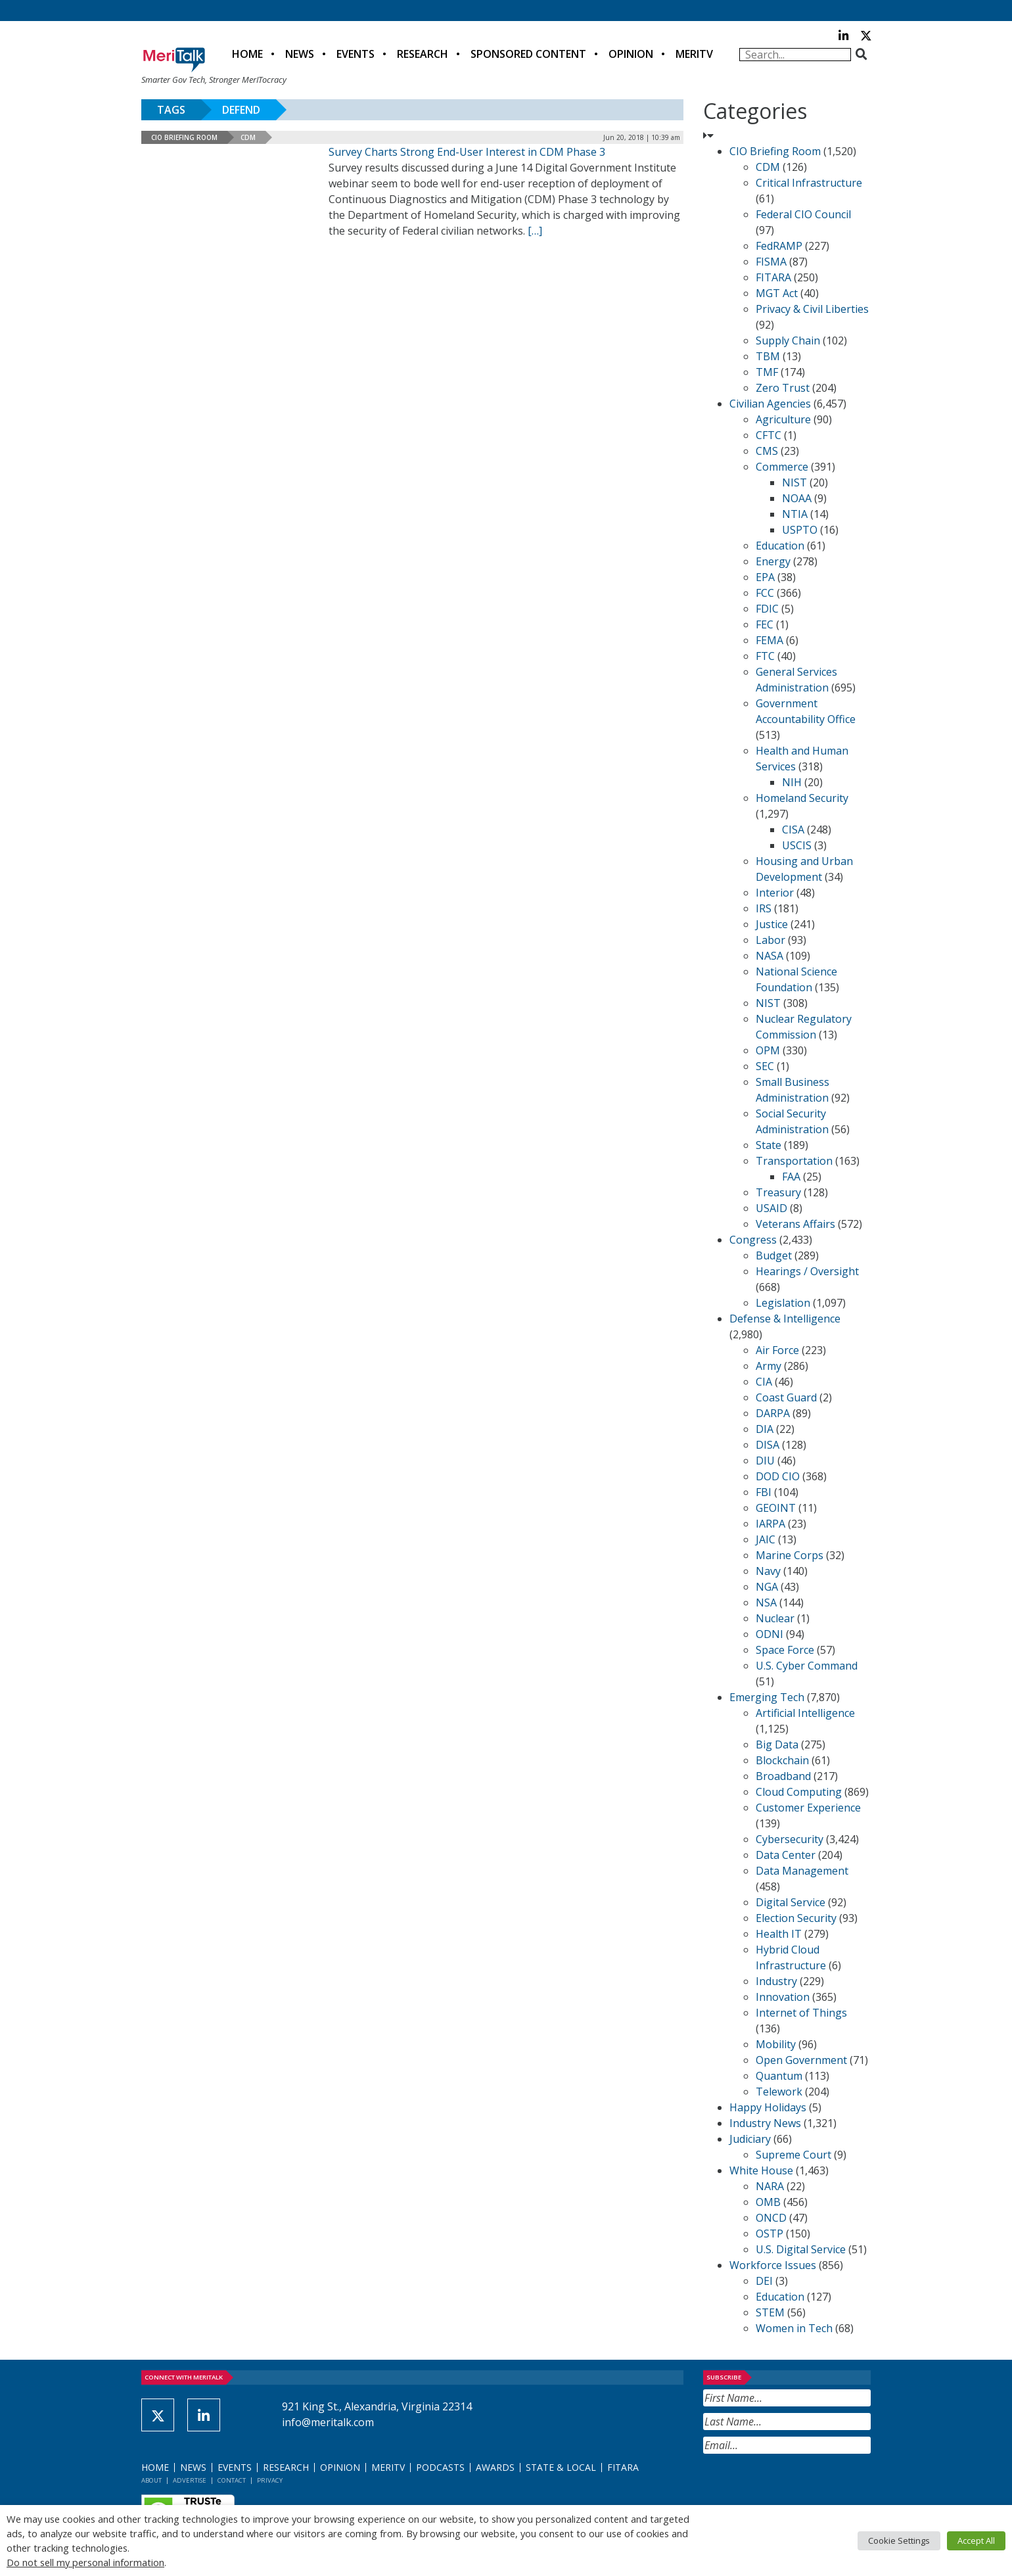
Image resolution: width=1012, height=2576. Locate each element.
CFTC (768, 435)
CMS (767, 451)
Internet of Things (801, 2012)
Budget (774, 1255)
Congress (753, 1239)
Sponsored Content (528, 54)
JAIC (765, 1539)
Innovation (783, 1997)
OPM (768, 1050)
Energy (773, 561)
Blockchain (782, 1760)
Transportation (794, 1161)
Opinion (631, 54)
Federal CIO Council (803, 214)
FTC (765, 656)
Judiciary (750, 2139)
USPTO (799, 530)
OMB (768, 2202)
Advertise (189, 2480)
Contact (232, 2480)
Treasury (778, 1192)
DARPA (773, 1413)
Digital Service (790, 1902)
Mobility (776, 2044)
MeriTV (694, 54)
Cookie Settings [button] (899, 2540)
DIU (765, 1460)
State (768, 1145)
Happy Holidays (767, 2107)
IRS (763, 908)
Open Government (801, 2060)
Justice (772, 924)
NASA (769, 955)
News (299, 54)
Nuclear (775, 1618)
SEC (765, 1066)
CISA (793, 829)
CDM (248, 137)
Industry (776, 1981)
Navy (768, 1571)
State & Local (561, 2467)
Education (780, 545)
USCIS (797, 845)
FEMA (769, 640)
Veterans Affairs (795, 1224)
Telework (779, 2091)
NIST (794, 482)
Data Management (802, 1870)
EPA (765, 577)
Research (422, 54)
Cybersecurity (789, 1839)
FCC (765, 593)
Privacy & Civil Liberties (812, 309)
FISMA (771, 261)
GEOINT (776, 1508)
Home (247, 54)
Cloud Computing (799, 1792)
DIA (764, 1429)
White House (761, 2170)
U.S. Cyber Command (807, 1665)
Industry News (765, 2123)
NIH (792, 782)
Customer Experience (808, 1807)
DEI (764, 2281)
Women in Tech (794, 2328)
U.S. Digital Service (801, 2249)
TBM (768, 356)
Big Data (777, 1744)
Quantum (779, 2076)
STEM (770, 2312)
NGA (767, 1587)
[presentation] (803, 2486)
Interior (775, 892)
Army (768, 1366)
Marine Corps (789, 1555)
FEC (764, 624)
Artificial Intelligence (805, 1713)
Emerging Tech (766, 1697)
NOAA (797, 498)
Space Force (785, 1650)
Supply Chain (788, 340)
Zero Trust (783, 388)
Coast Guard (786, 1397)
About (151, 2480)
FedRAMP (779, 246)
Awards (495, 2467)
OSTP (769, 2233)
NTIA (795, 514)
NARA (770, 2186)
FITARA (773, 277)
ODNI (769, 1634)
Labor (770, 940)
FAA (791, 1176)
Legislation (783, 1303)
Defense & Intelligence (784, 1318)
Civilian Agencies (770, 403)
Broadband (783, 1776)
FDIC (767, 608)
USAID (771, 1208)
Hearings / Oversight (807, 1271)
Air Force (777, 1350)
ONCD (771, 2218)
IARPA (770, 1523)
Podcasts (440, 2467)
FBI (763, 1492)
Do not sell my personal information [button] (85, 2562)
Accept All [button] (976, 2540)
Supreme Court (793, 2154)
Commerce (782, 466)
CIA (764, 1381)
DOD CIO (778, 1476)
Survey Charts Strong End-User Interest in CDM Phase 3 (467, 152)
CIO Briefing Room (184, 137)
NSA (766, 1602)
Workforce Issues (772, 2265)
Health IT (779, 1934)
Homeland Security (802, 798)
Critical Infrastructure (809, 183)
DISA (767, 1445)
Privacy (270, 2480)
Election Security (796, 1918)
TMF (767, 372)
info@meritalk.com (328, 2422)
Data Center (786, 1855)
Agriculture (783, 419)
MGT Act (777, 293)
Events (355, 54)
